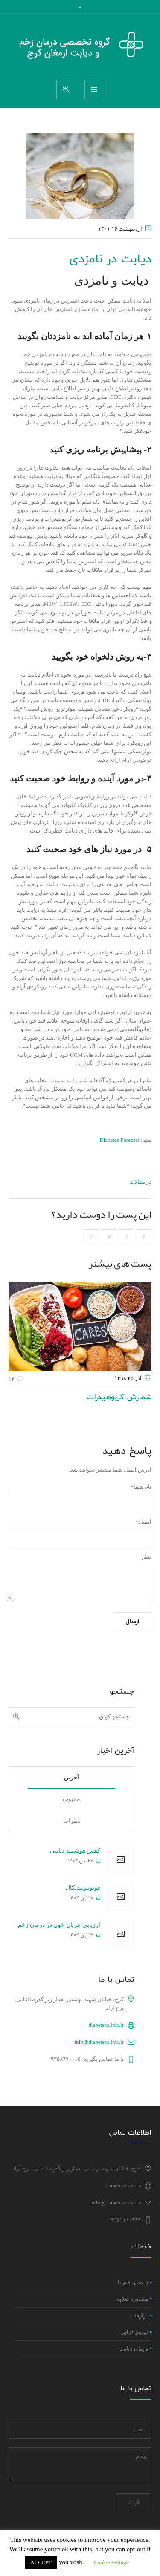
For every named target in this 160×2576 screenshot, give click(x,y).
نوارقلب (138, 2316)
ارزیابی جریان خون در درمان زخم (59, 1925)
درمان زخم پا (133, 2282)
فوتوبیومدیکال (83, 1888)
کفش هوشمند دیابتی (75, 1851)
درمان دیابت (133, 2349)
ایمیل (144, 1522)
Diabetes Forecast (119, 1140)
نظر (146, 1557)
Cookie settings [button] (111, 2562)
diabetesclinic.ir (106, 2025)
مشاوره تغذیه (132, 2299)
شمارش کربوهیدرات (119, 1396)
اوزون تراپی (134, 2332)
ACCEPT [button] (41, 2562)
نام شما (141, 1487)
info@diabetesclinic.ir (99, 2042)
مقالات (137, 1182)
